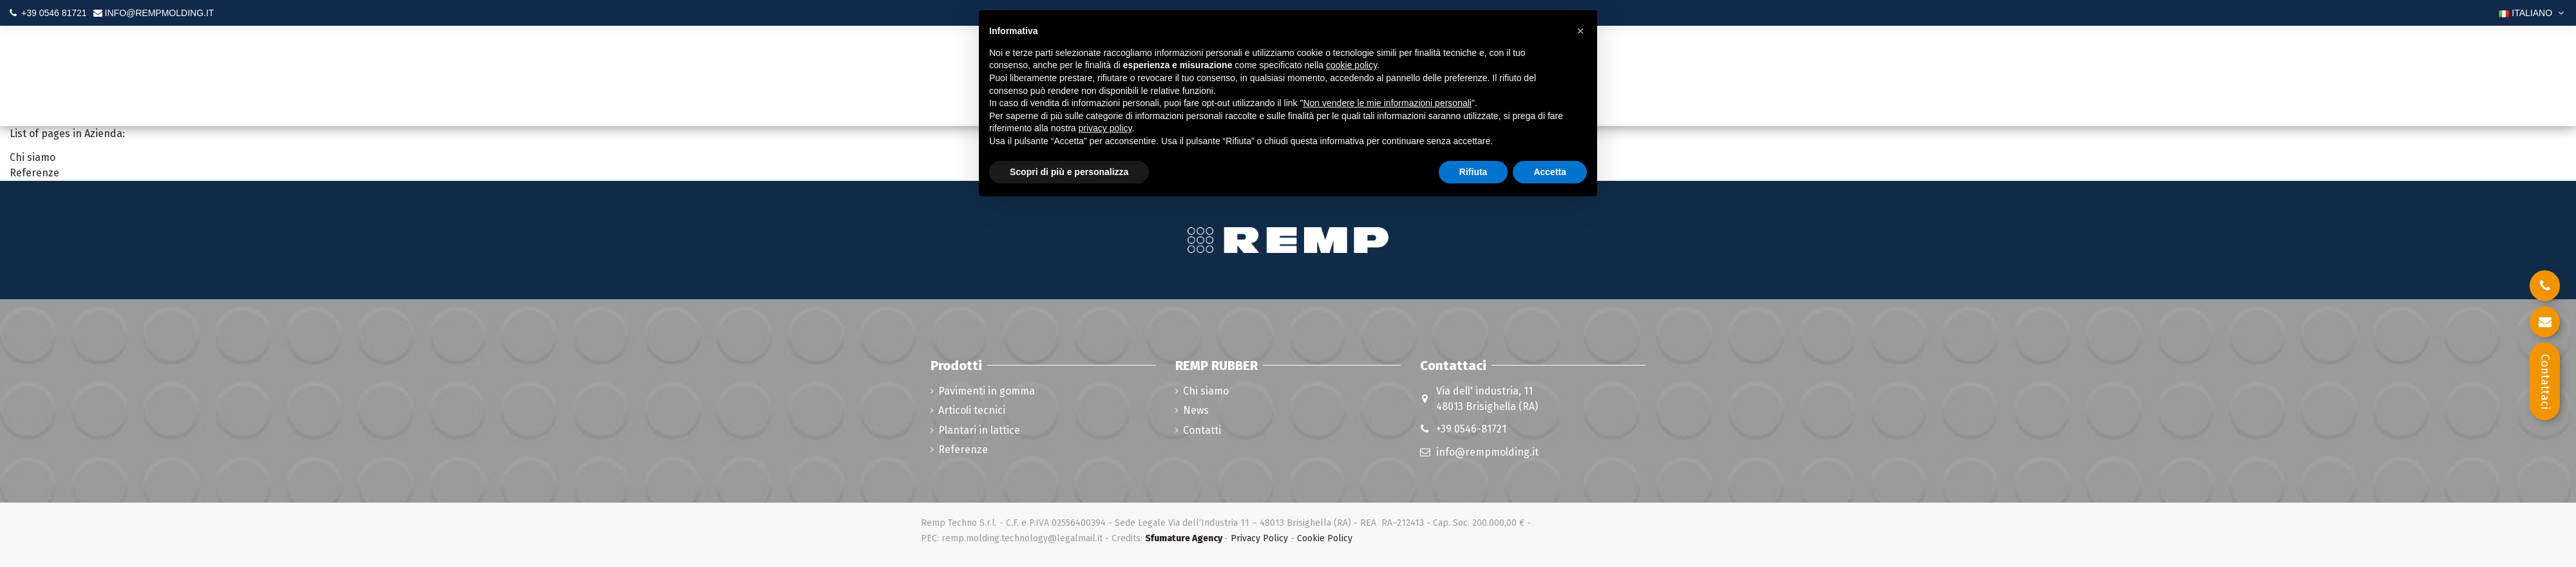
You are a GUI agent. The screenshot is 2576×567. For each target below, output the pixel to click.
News (1196, 410)
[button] (1580, 31)
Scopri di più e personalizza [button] (1069, 172)
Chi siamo (32, 157)
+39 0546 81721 (54, 13)
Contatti (1202, 430)
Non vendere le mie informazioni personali (1387, 103)
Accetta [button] (1549, 172)
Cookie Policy (1324, 538)
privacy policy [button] (1105, 128)
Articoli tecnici (971, 410)
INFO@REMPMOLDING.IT (159, 13)
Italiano (2532, 13)
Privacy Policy (1259, 538)
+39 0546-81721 (1471, 429)
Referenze (34, 173)
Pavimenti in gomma (986, 391)
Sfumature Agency (1183, 538)
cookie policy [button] (1351, 65)
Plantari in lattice (979, 430)
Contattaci (2545, 381)
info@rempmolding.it (1487, 452)
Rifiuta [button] (1473, 172)
